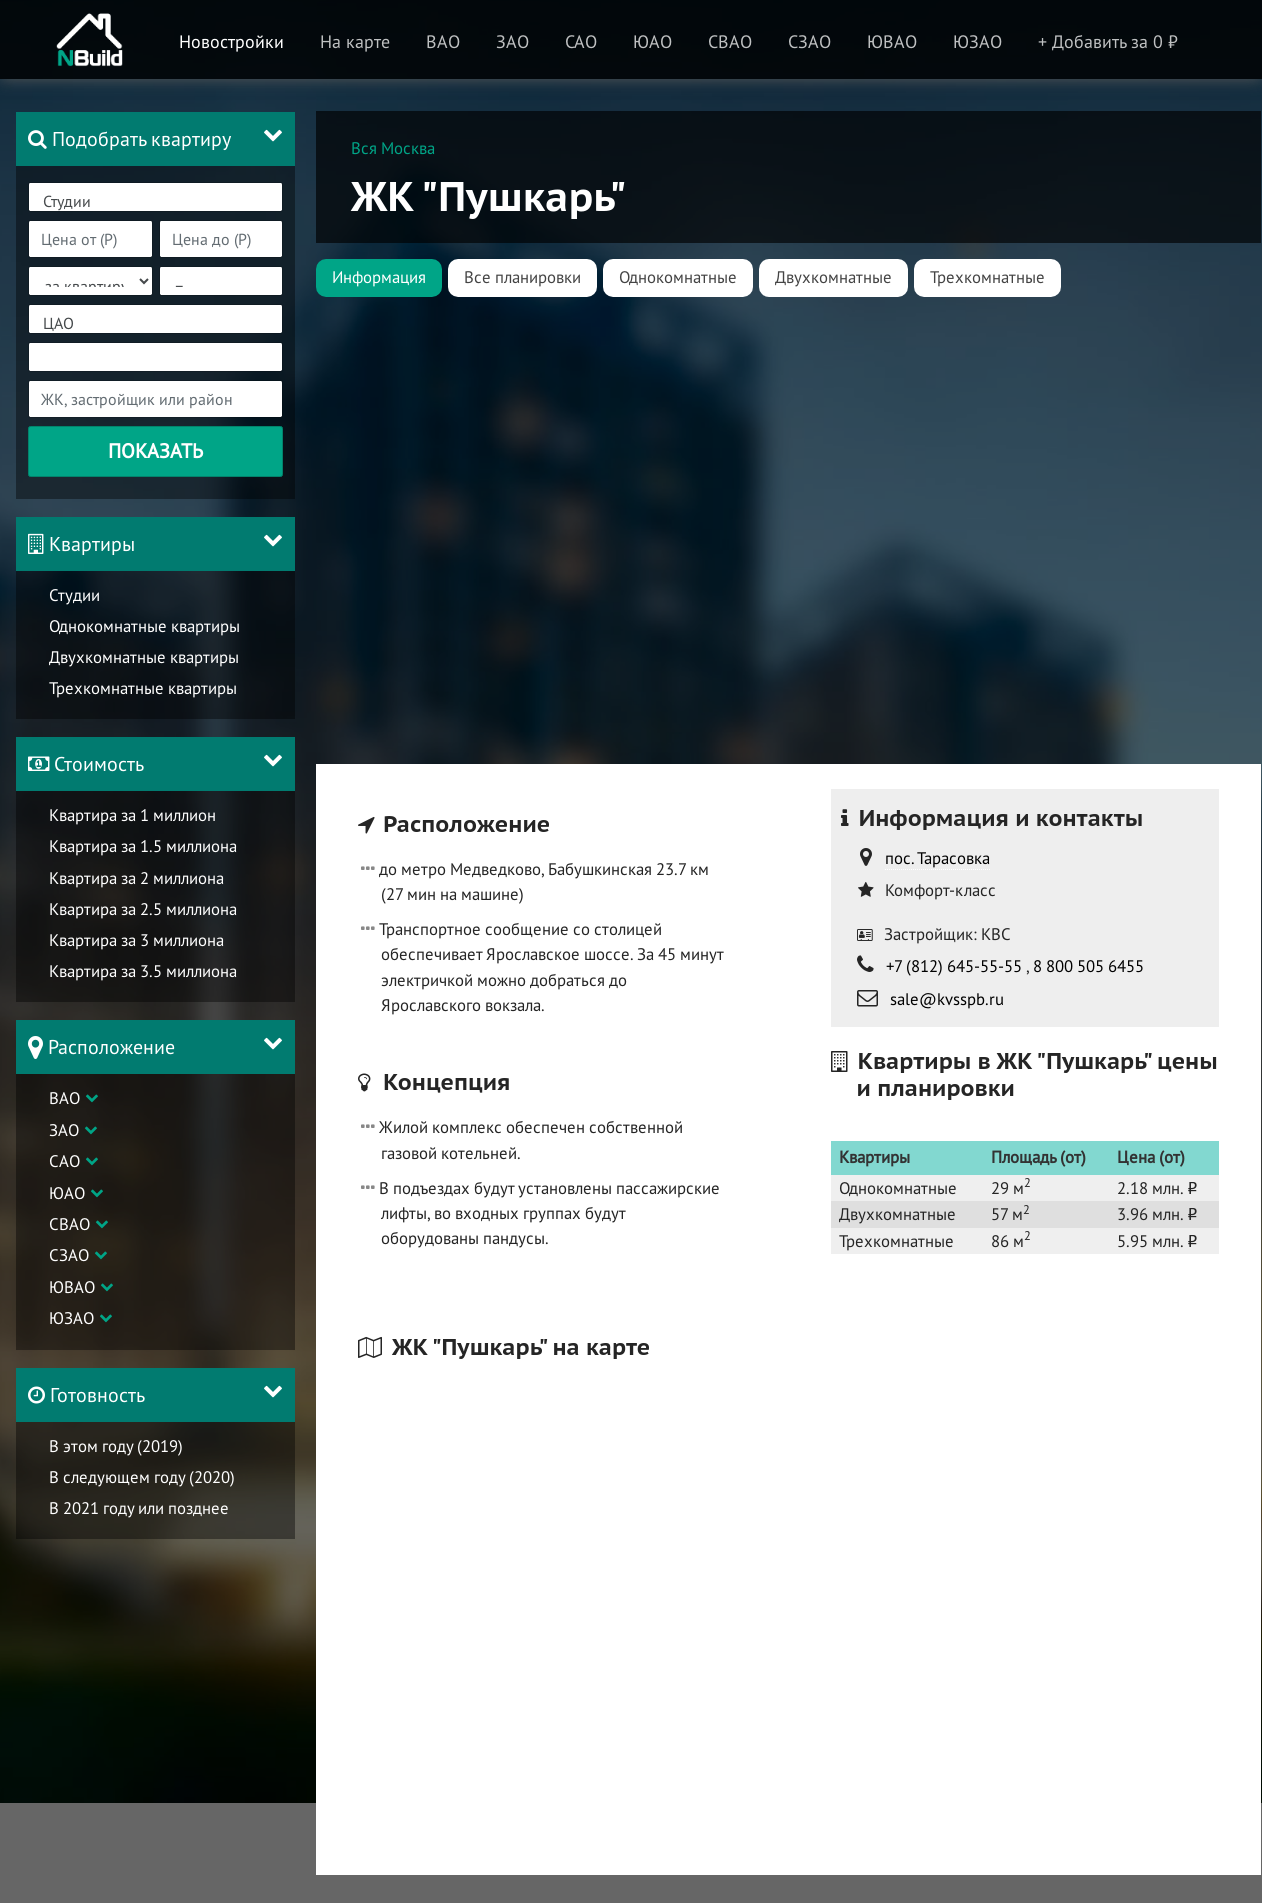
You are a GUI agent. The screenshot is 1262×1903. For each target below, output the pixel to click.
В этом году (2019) (116, 1446)
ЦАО (155, 323)
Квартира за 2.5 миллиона (143, 909)
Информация (379, 277)
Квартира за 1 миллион (132, 815)
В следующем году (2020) (142, 1477)
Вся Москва (393, 148)
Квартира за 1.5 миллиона (143, 847)
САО (64, 1161)
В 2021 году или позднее (139, 1508)
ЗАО (64, 1130)
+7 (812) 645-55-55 (954, 966)
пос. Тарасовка (937, 858)
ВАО (64, 1098)
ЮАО (67, 1193)
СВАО (69, 1224)
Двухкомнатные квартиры (144, 657)
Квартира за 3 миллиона (136, 940)
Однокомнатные (678, 277)
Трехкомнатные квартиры (143, 688)
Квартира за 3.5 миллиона (143, 971)
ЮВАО (72, 1287)
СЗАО (69, 1256)
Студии (155, 201)
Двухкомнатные (833, 277)
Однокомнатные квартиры (144, 626)
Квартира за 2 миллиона (136, 878)
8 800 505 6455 (1088, 966)
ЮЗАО (71, 1319)
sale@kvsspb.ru (947, 999)
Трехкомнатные (987, 277)
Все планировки (522, 277)
